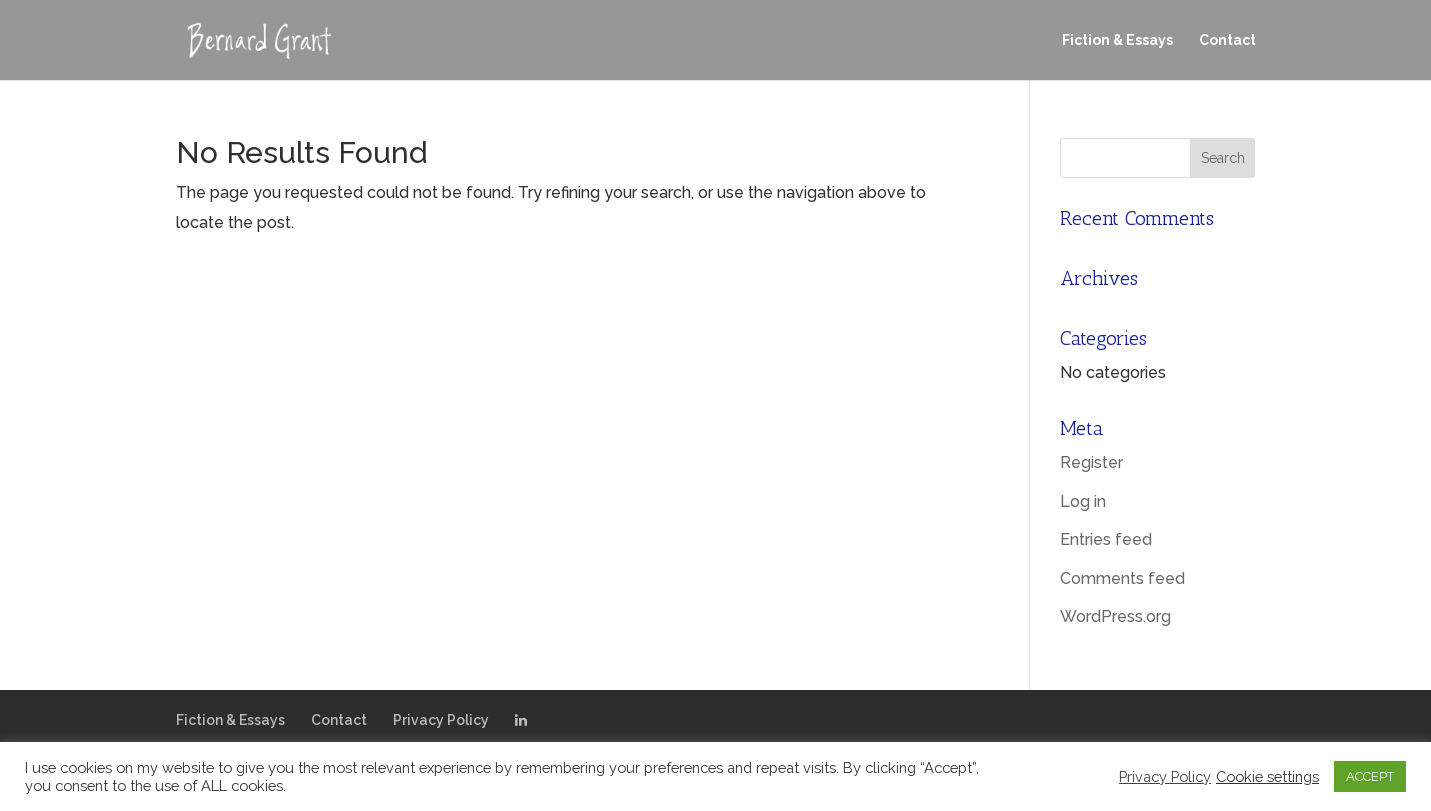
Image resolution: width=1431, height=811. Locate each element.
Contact (1227, 40)
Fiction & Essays (1117, 40)
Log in (1083, 501)
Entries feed (1106, 539)
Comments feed (1122, 578)
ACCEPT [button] (1370, 776)
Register (1091, 462)
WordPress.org (1115, 616)
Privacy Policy (441, 720)
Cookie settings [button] (1267, 776)
